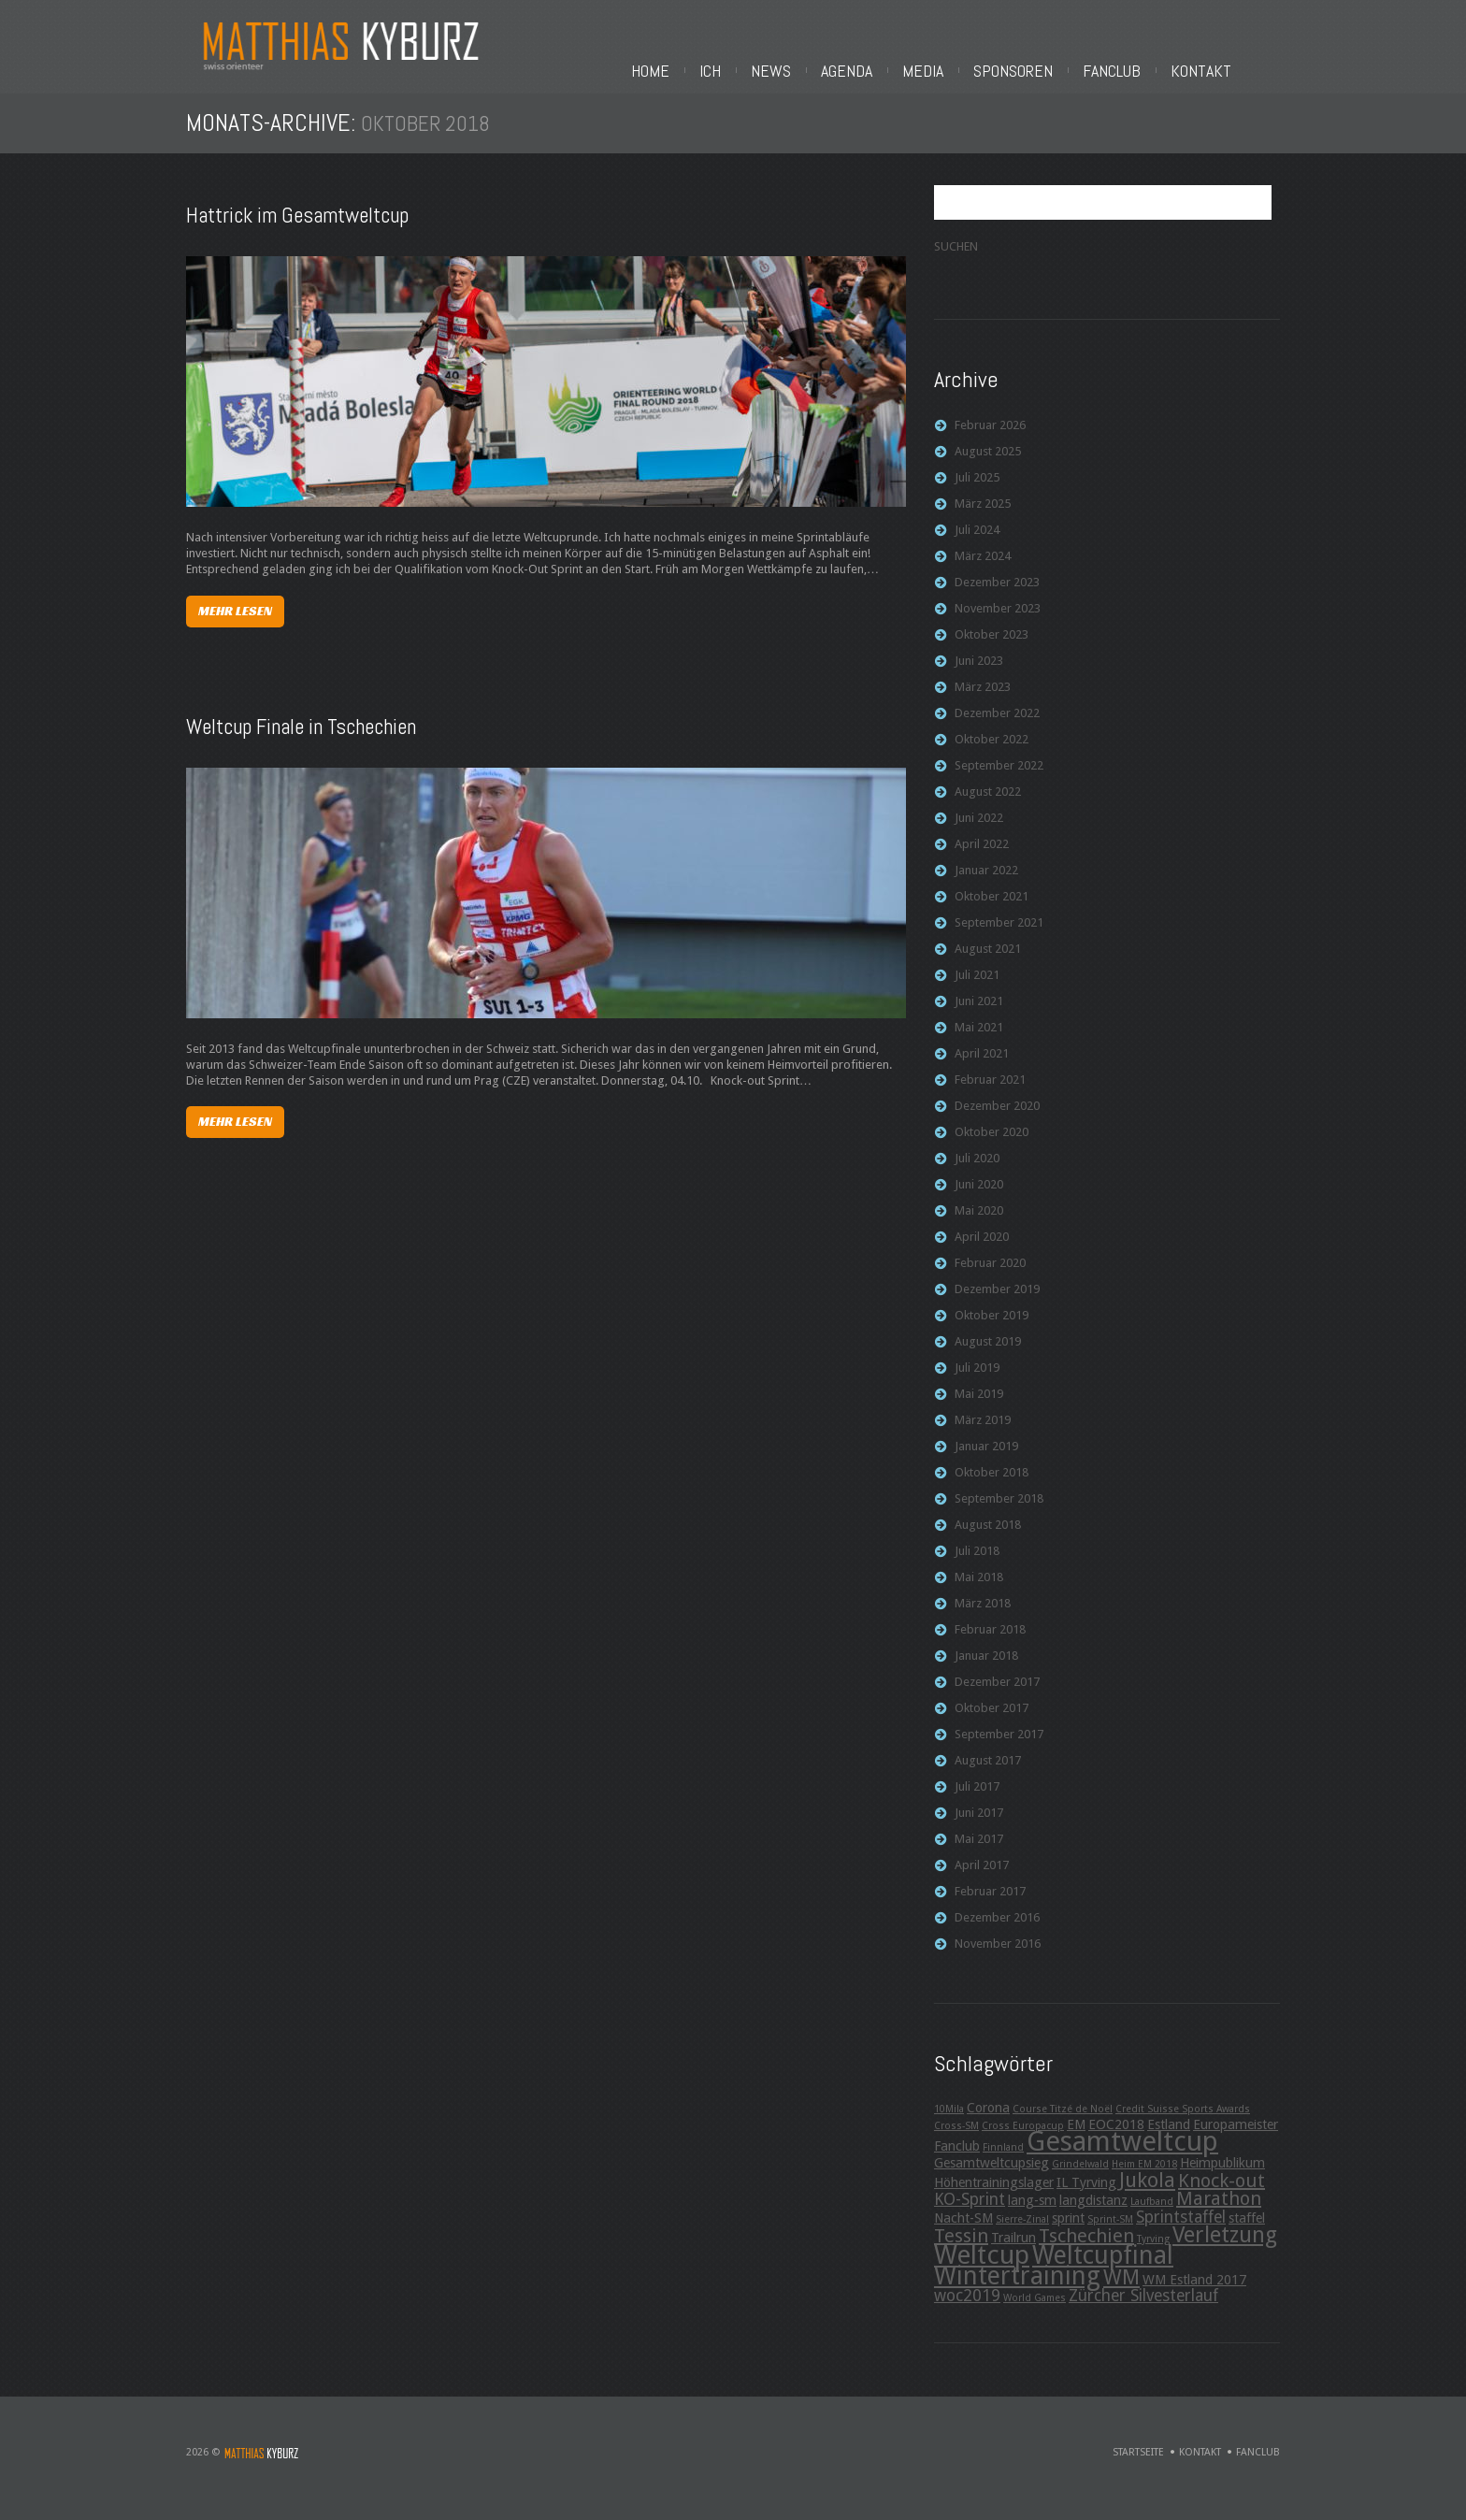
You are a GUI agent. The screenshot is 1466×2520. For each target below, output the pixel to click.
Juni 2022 (979, 835)
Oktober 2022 (991, 757)
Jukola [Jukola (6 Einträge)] (1147, 2197)
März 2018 (983, 1621)
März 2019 (983, 1438)
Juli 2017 (977, 1804)
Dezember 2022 (997, 731)
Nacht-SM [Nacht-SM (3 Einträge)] (963, 2235)
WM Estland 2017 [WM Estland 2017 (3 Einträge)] (1194, 2297)
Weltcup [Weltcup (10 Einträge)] (981, 2272)
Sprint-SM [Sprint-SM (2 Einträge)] (1110, 2237)
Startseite (1138, 2470)
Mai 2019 (979, 1411)
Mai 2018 (979, 1595)
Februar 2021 (990, 1097)
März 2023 (983, 705)
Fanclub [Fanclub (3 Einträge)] (957, 2163)
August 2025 (988, 469)
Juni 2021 (979, 1019)
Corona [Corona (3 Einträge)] (988, 2125)
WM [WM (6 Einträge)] (1121, 2294)
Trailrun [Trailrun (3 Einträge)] (1013, 2255)
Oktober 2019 (991, 1333)
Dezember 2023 (997, 600)
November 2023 (998, 626)
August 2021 (988, 966)
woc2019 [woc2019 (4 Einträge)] (967, 2313)
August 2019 (988, 1359)
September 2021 (999, 940)
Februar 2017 (990, 1909)
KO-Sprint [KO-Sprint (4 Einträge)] (969, 2217)
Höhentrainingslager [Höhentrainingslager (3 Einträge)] (994, 2200)
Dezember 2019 (997, 1307)
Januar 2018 (986, 1673)
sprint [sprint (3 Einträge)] (1068, 2235)
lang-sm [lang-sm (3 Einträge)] (1032, 2217)
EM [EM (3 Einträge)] (1076, 2142)
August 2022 (988, 809)
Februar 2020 (990, 1281)
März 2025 (983, 521)
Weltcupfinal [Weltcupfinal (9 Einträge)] (1102, 2272)
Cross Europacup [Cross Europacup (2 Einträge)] (1023, 2144)
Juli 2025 (977, 495)
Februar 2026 (990, 443)
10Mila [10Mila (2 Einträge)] (949, 2127)
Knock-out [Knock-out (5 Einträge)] (1221, 2198)
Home (811, 70)
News (932, 70)
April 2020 (982, 1254)
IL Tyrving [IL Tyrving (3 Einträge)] (1086, 2200)
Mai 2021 (979, 1045)
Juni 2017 (979, 1830)
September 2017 (999, 1752)
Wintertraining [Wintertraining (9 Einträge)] (1017, 2293)
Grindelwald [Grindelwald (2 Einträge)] (1080, 2182)
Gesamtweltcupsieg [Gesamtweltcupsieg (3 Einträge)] (991, 2180)
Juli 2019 (977, 1385)
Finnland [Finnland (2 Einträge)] (1003, 2165)
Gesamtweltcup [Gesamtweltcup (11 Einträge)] (1122, 2159)
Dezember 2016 (997, 1935)
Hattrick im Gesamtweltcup (297, 233)
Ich (871, 70)
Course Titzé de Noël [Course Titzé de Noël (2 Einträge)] (1063, 2127)
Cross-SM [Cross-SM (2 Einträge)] (956, 2144)
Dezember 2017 (997, 1699)
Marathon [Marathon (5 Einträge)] (1218, 2216)
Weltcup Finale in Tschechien (301, 744)
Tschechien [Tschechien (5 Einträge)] (1086, 2253)
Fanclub (1272, 70)
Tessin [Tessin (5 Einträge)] (961, 2253)
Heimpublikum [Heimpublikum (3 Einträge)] (1222, 2180)
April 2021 (982, 1071)
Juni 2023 (979, 678)
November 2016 (998, 1961)
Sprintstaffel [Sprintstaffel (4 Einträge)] (1181, 2234)
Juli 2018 (977, 1569)
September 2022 (999, 783)
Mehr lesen (235, 628)
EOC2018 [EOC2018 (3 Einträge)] (1116, 2142)
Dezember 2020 (997, 1123)
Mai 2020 (979, 1228)
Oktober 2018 (991, 1490)
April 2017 (982, 1883)
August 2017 (988, 1778)
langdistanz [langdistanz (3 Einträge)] (1093, 2217)
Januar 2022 (986, 888)
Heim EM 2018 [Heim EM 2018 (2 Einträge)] (1144, 2182)
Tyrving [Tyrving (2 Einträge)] (1153, 2257)
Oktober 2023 (991, 652)
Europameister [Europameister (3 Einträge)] (1235, 2142)
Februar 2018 (990, 1647)
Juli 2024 (977, 547)
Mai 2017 (979, 1857)
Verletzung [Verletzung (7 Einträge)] (1224, 2252)
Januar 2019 (986, 1464)
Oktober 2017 (991, 1726)
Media (1083, 70)
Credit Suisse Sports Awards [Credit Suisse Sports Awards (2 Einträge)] (1182, 2127)
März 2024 (983, 574)
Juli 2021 (977, 993)
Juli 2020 (977, 1176)
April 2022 (982, 862)
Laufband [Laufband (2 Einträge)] (1151, 2219)
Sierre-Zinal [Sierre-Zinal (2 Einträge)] (1022, 2237)
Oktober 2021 (991, 914)
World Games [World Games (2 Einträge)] (1034, 2316)
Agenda (1007, 70)
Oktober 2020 (991, 1150)
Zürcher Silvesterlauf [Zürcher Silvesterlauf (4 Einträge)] (1143, 2313)
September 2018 (999, 1516)
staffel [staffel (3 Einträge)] (1247, 2235)
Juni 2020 (979, 1202)
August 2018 (988, 1542)
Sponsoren (1174, 70)
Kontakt (1361, 70)
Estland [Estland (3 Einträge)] (1168, 2142)
